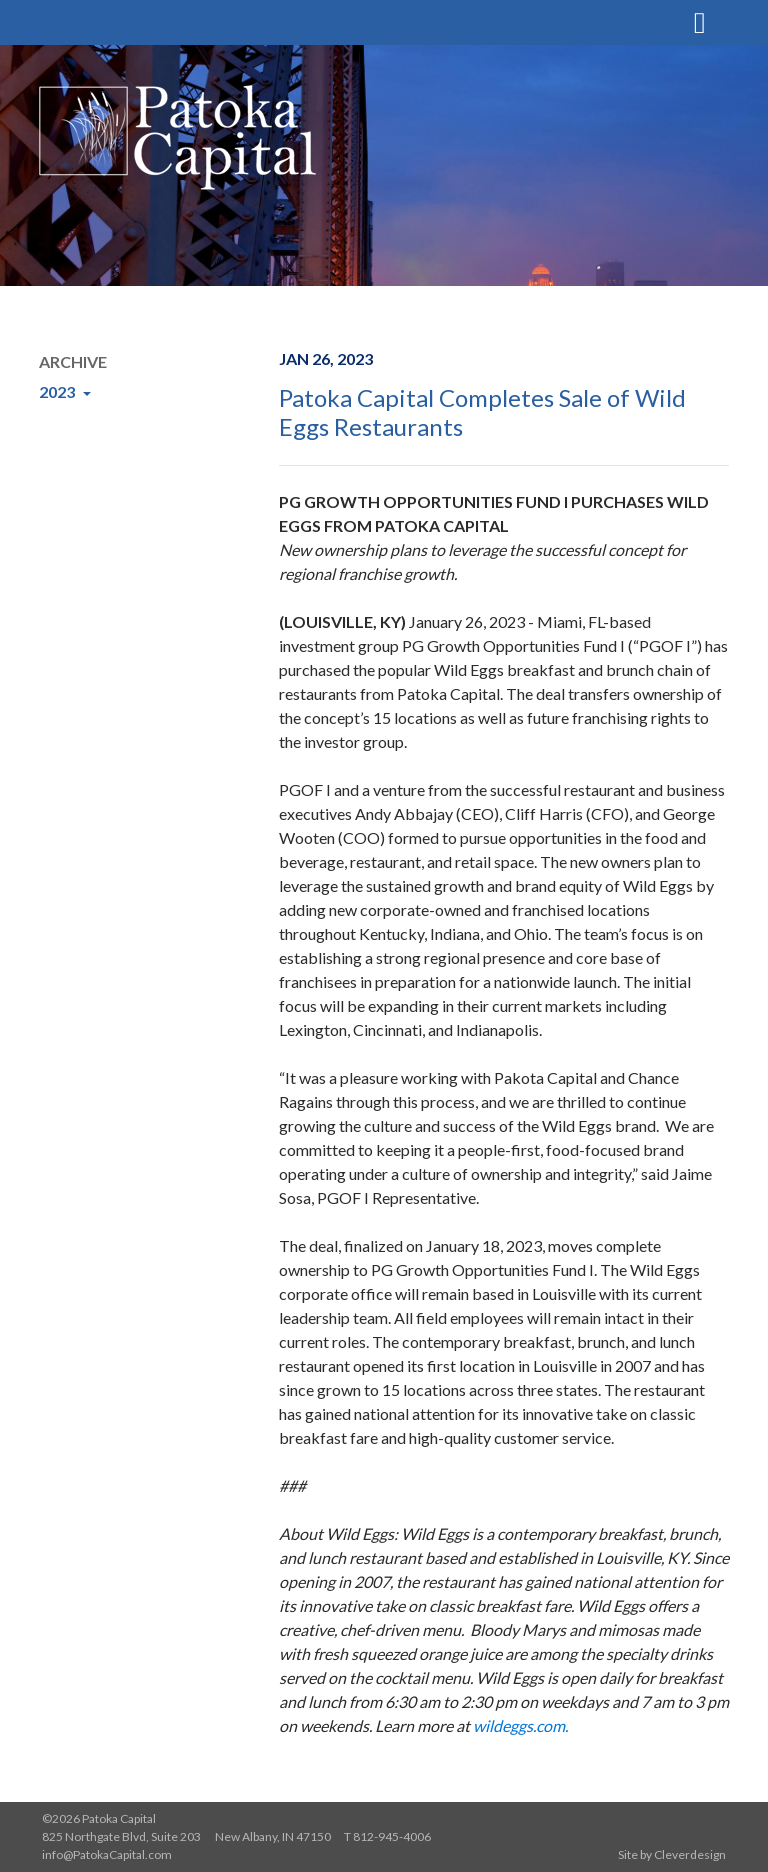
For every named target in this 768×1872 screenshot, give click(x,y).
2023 (58, 391)
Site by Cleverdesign (672, 1854)
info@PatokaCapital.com (107, 1854)
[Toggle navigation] (700, 20)
